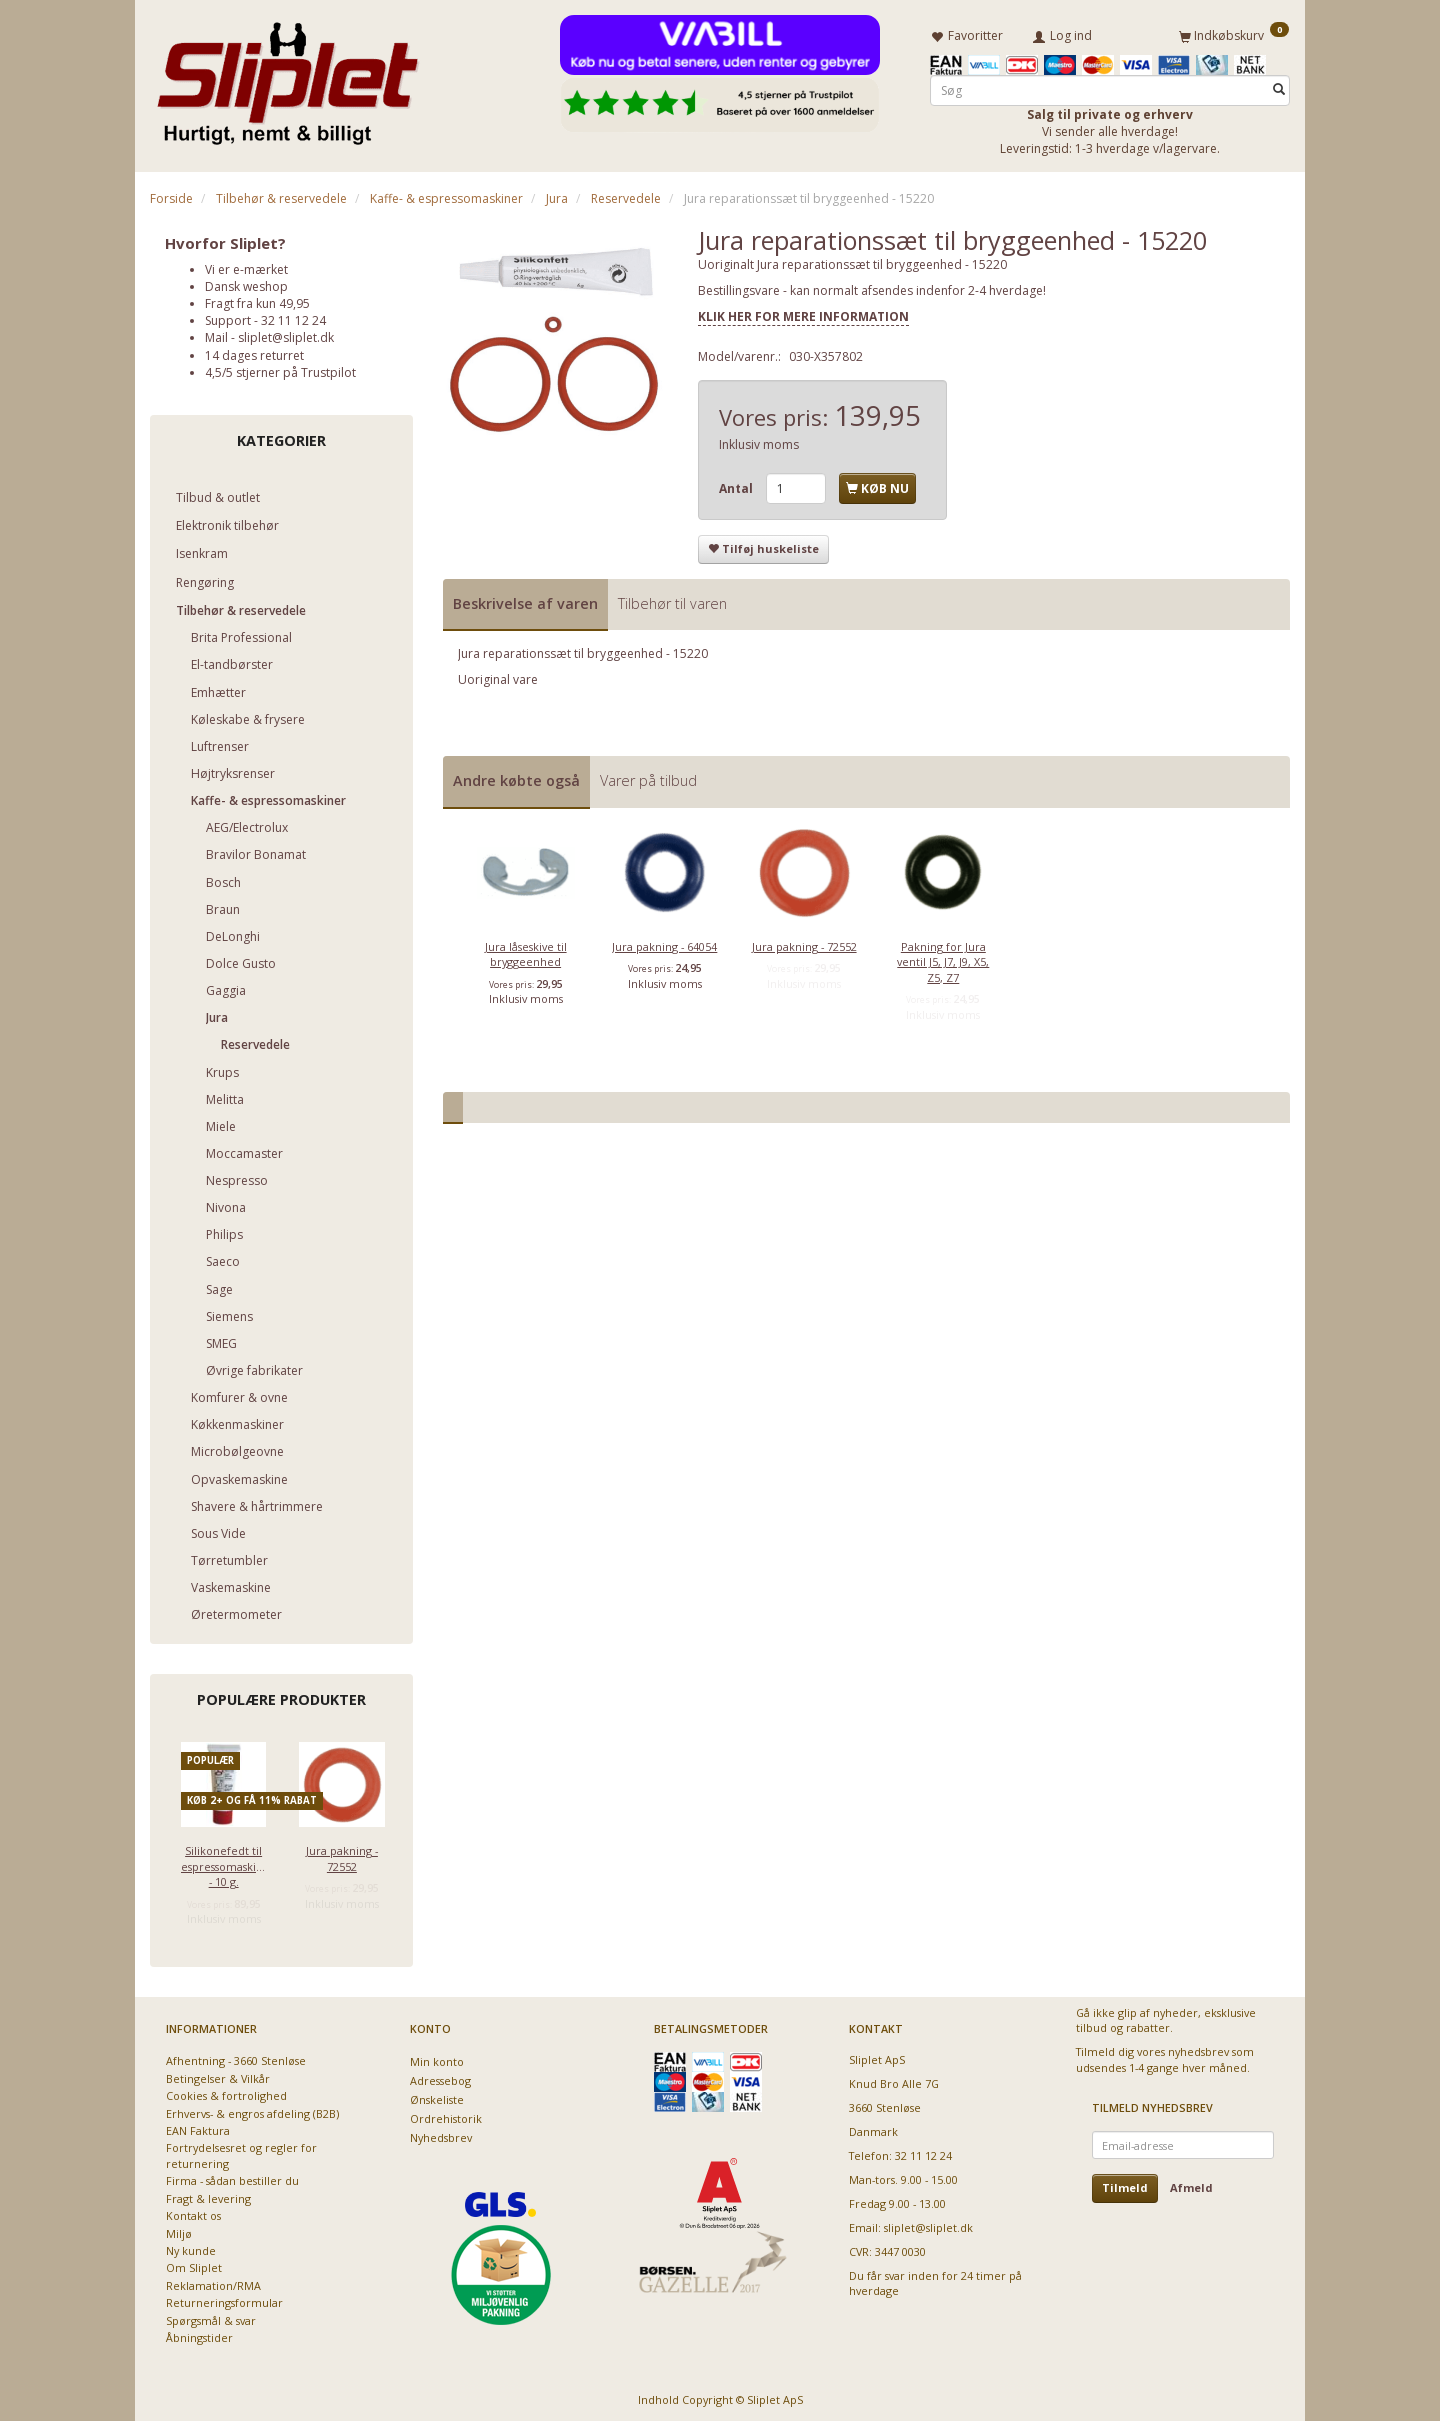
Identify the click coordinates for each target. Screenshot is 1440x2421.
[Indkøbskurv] (1234, 33)
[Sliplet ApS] (287, 77)
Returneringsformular (224, 2299)
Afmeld (1191, 2184)
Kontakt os (193, 2212)
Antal (737, 484)
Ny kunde (191, 2247)
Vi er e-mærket (246, 265)
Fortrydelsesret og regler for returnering (241, 2152)
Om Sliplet (194, 2264)
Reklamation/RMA (213, 2281)
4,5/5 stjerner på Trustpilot (280, 368)
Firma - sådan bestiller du (232, 2177)
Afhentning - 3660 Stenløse (236, 2057)
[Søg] (1279, 86)
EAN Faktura (198, 2127)
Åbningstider (199, 2334)
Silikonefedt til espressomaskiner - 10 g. (223, 1863)
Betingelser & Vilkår (218, 2074)
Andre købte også (516, 777)
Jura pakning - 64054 (664, 942)
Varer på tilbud (648, 777)
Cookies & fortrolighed (226, 2092)
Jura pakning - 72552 (342, 1855)
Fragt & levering (208, 2194)
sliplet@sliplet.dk (286, 334)
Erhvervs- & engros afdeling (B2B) (252, 2109)
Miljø (179, 2229)
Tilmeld (1125, 2184)
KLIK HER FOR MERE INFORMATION (803, 312)
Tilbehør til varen (672, 599)
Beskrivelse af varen (525, 599)
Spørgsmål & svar (211, 2316)
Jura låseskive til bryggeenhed (526, 950)
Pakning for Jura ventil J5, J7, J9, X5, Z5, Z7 (943, 958)
